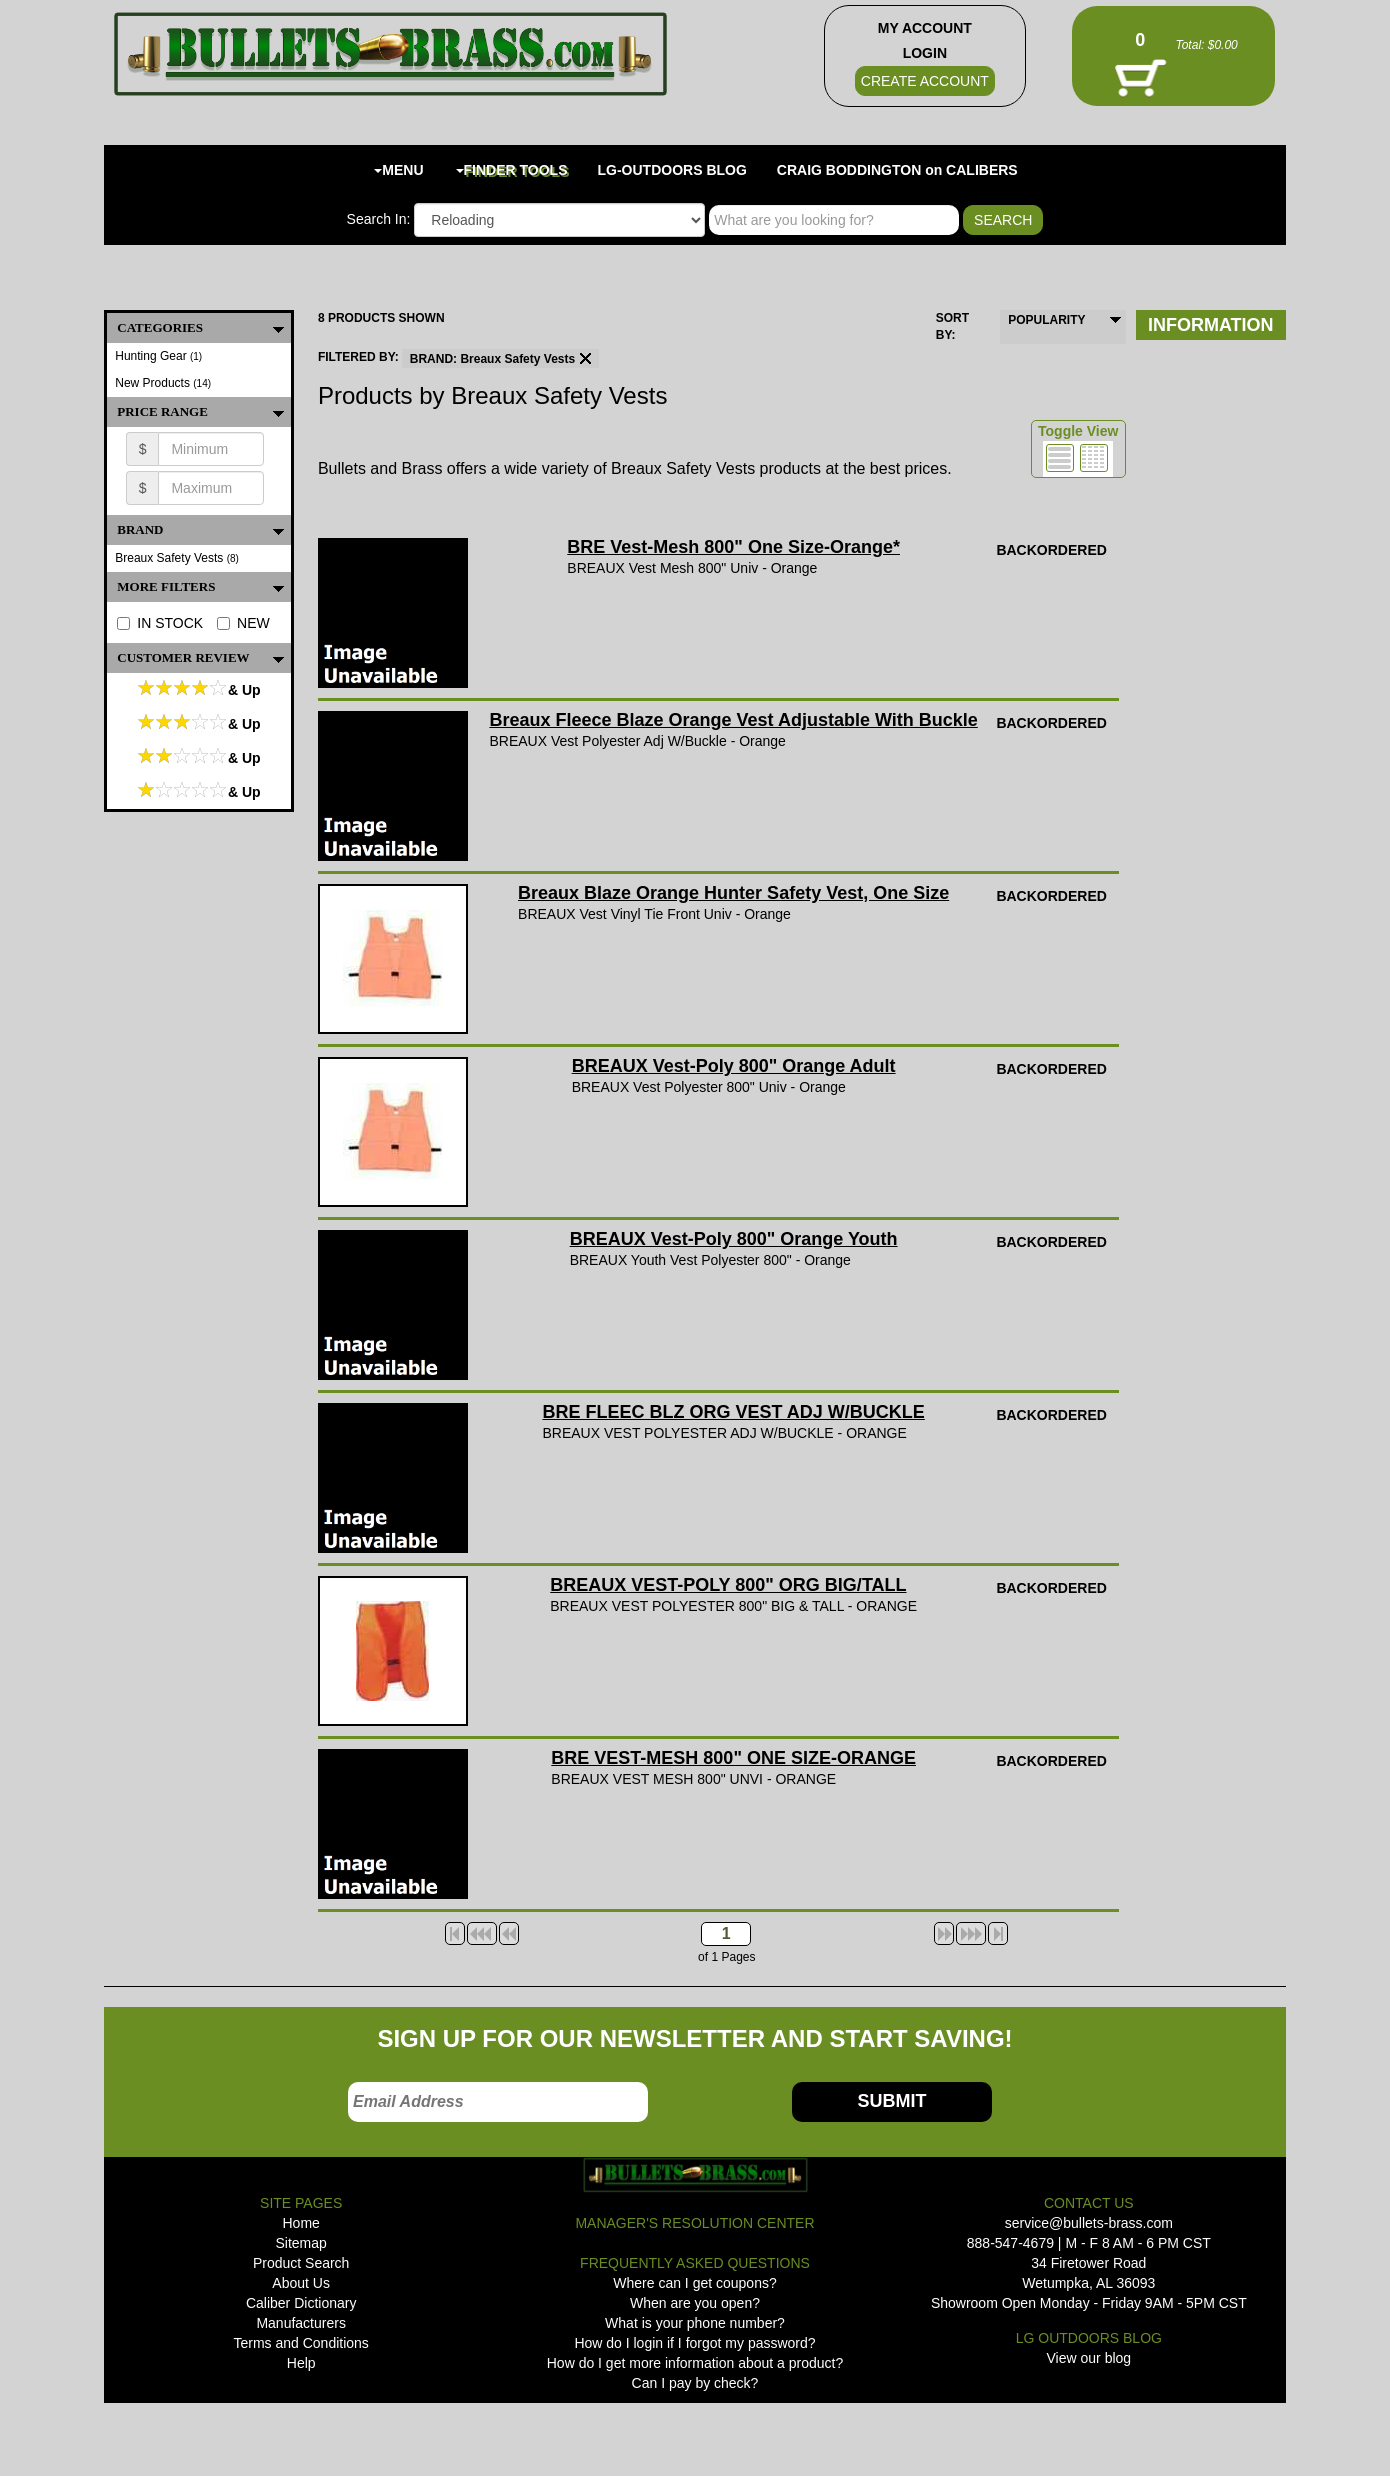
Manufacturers (300, 2323)
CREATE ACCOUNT (925, 81)
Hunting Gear (158, 356)
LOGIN (925, 53)
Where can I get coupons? (694, 2283)
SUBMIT (891, 2101)
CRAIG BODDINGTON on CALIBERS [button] (897, 170)
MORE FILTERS (204, 587)
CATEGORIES (204, 328)
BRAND (204, 530)
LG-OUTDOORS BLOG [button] (672, 170)
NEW (243, 623)
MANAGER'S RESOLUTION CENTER (694, 2223)
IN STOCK (160, 623)
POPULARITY (1046, 320)
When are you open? (695, 2303)
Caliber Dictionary (301, 2303)
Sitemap (300, 2243)
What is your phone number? (695, 2323)
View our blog (1089, 2358)
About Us (301, 2283)
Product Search (301, 2263)
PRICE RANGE (204, 412)
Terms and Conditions (300, 2343)
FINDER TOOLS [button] (512, 170)
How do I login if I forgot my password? (694, 2343)
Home (300, 2223)
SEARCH (1003, 220)
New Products (163, 383)
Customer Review (204, 658)
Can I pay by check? (695, 2383)
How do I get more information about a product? (695, 2363)
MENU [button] (398, 170)
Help (301, 2363)
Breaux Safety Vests (177, 558)
